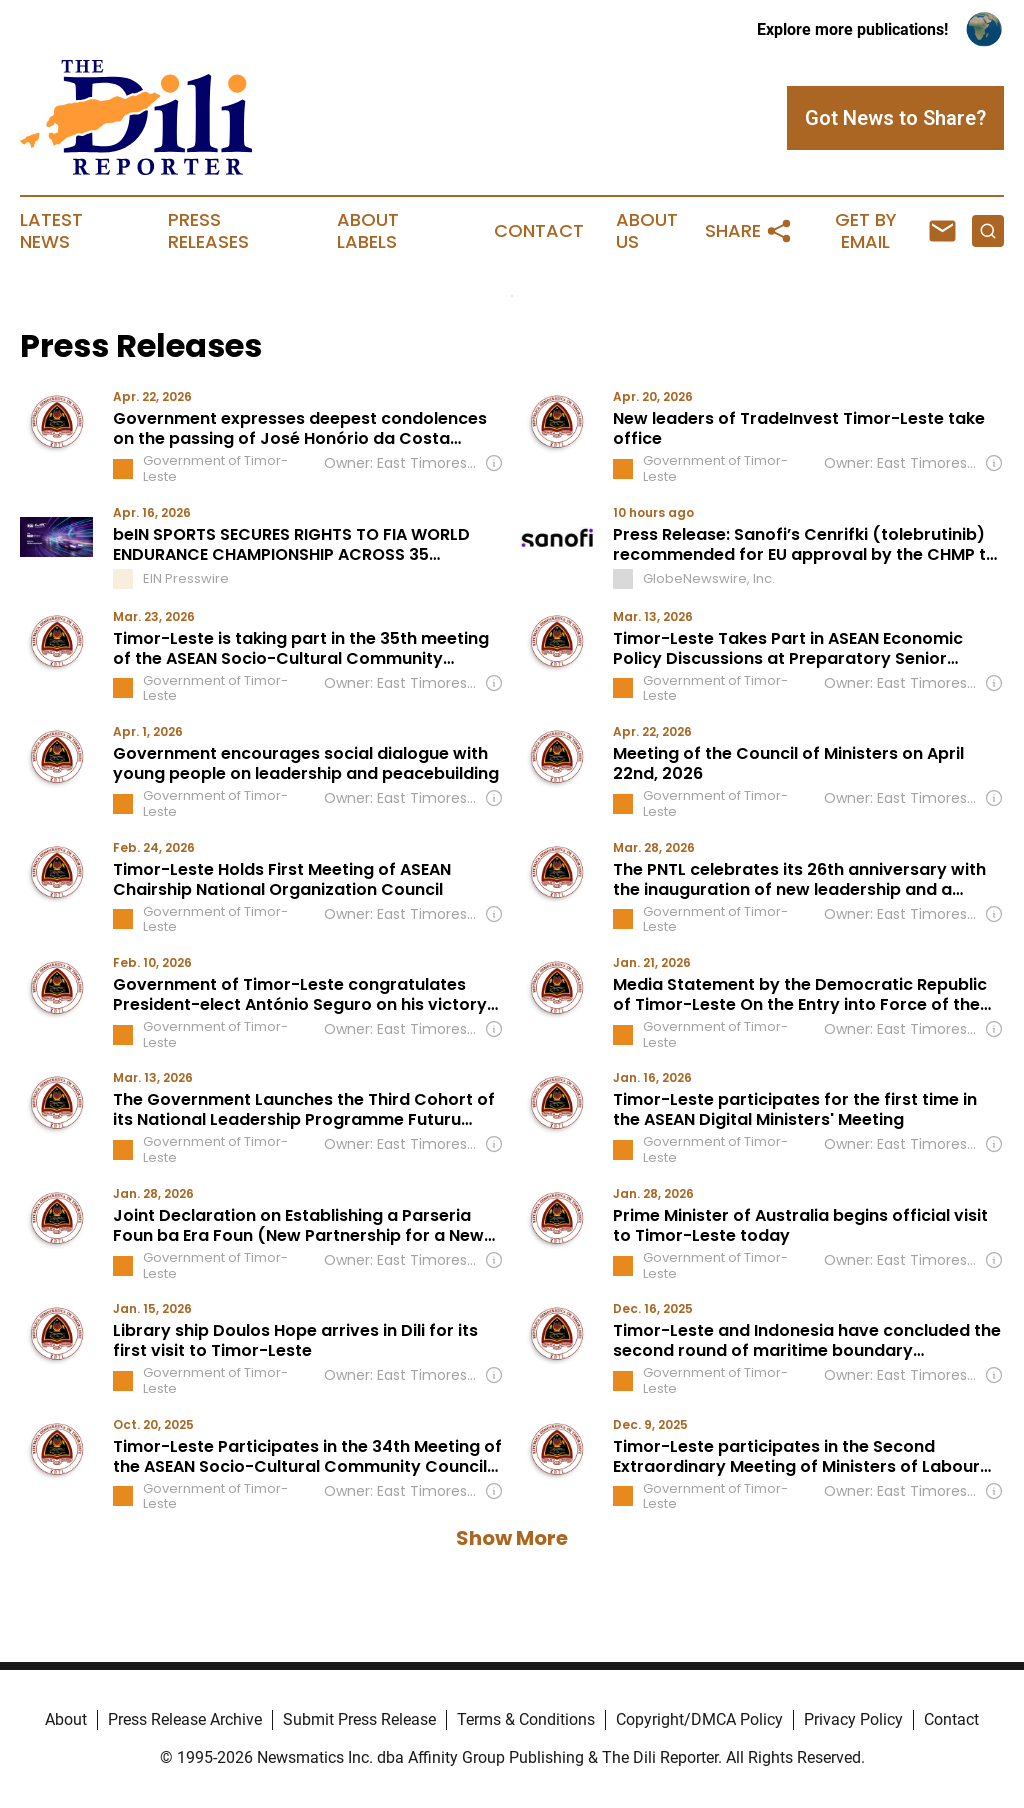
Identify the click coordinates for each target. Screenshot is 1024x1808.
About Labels (368, 231)
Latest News (51, 231)
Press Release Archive (185, 1719)
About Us (647, 231)
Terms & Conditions (526, 1719)
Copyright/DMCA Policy (699, 1719)
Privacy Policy (853, 1719)
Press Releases (208, 231)
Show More (512, 1538)
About (66, 1719)
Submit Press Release (359, 1719)
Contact (539, 231)
